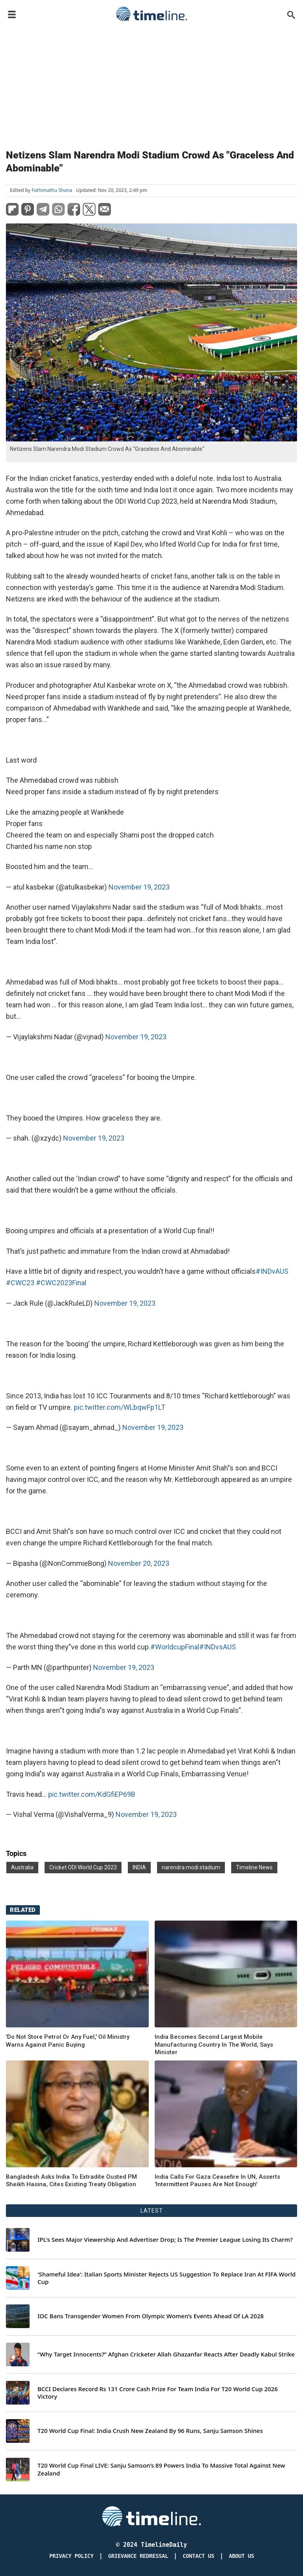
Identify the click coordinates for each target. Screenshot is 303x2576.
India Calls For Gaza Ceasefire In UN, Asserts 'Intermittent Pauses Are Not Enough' (217, 2180)
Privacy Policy (71, 2556)
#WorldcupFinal (174, 1647)
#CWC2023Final (61, 1283)
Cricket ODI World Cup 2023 (83, 1867)
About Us (241, 2556)
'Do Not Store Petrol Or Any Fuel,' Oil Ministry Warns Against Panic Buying (67, 2040)
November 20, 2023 (138, 1563)
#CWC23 (20, 1283)
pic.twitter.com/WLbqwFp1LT (119, 1407)
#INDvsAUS (217, 1647)
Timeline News (254, 1867)
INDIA (139, 1867)
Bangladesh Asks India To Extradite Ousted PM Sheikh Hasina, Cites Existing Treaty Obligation (71, 2180)
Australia (22, 1867)
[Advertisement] (151, 83)
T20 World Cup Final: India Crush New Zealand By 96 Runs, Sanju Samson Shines (150, 2431)
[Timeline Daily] (151, 2516)
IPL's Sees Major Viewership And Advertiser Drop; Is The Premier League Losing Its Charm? (165, 2239)
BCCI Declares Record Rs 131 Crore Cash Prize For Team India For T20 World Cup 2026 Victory (157, 2393)
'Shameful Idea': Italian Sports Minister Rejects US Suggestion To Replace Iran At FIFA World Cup (166, 2278)
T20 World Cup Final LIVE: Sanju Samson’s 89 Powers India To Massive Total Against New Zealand (161, 2469)
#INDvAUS (272, 1271)
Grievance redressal (138, 2556)
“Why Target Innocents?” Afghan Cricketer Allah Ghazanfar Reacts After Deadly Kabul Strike (166, 2354)
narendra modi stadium (191, 1867)
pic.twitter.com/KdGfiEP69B (91, 1794)
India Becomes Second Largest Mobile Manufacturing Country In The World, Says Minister (214, 2044)
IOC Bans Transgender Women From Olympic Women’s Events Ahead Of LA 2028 (150, 2316)
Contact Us (198, 2556)
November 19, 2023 (139, 887)
